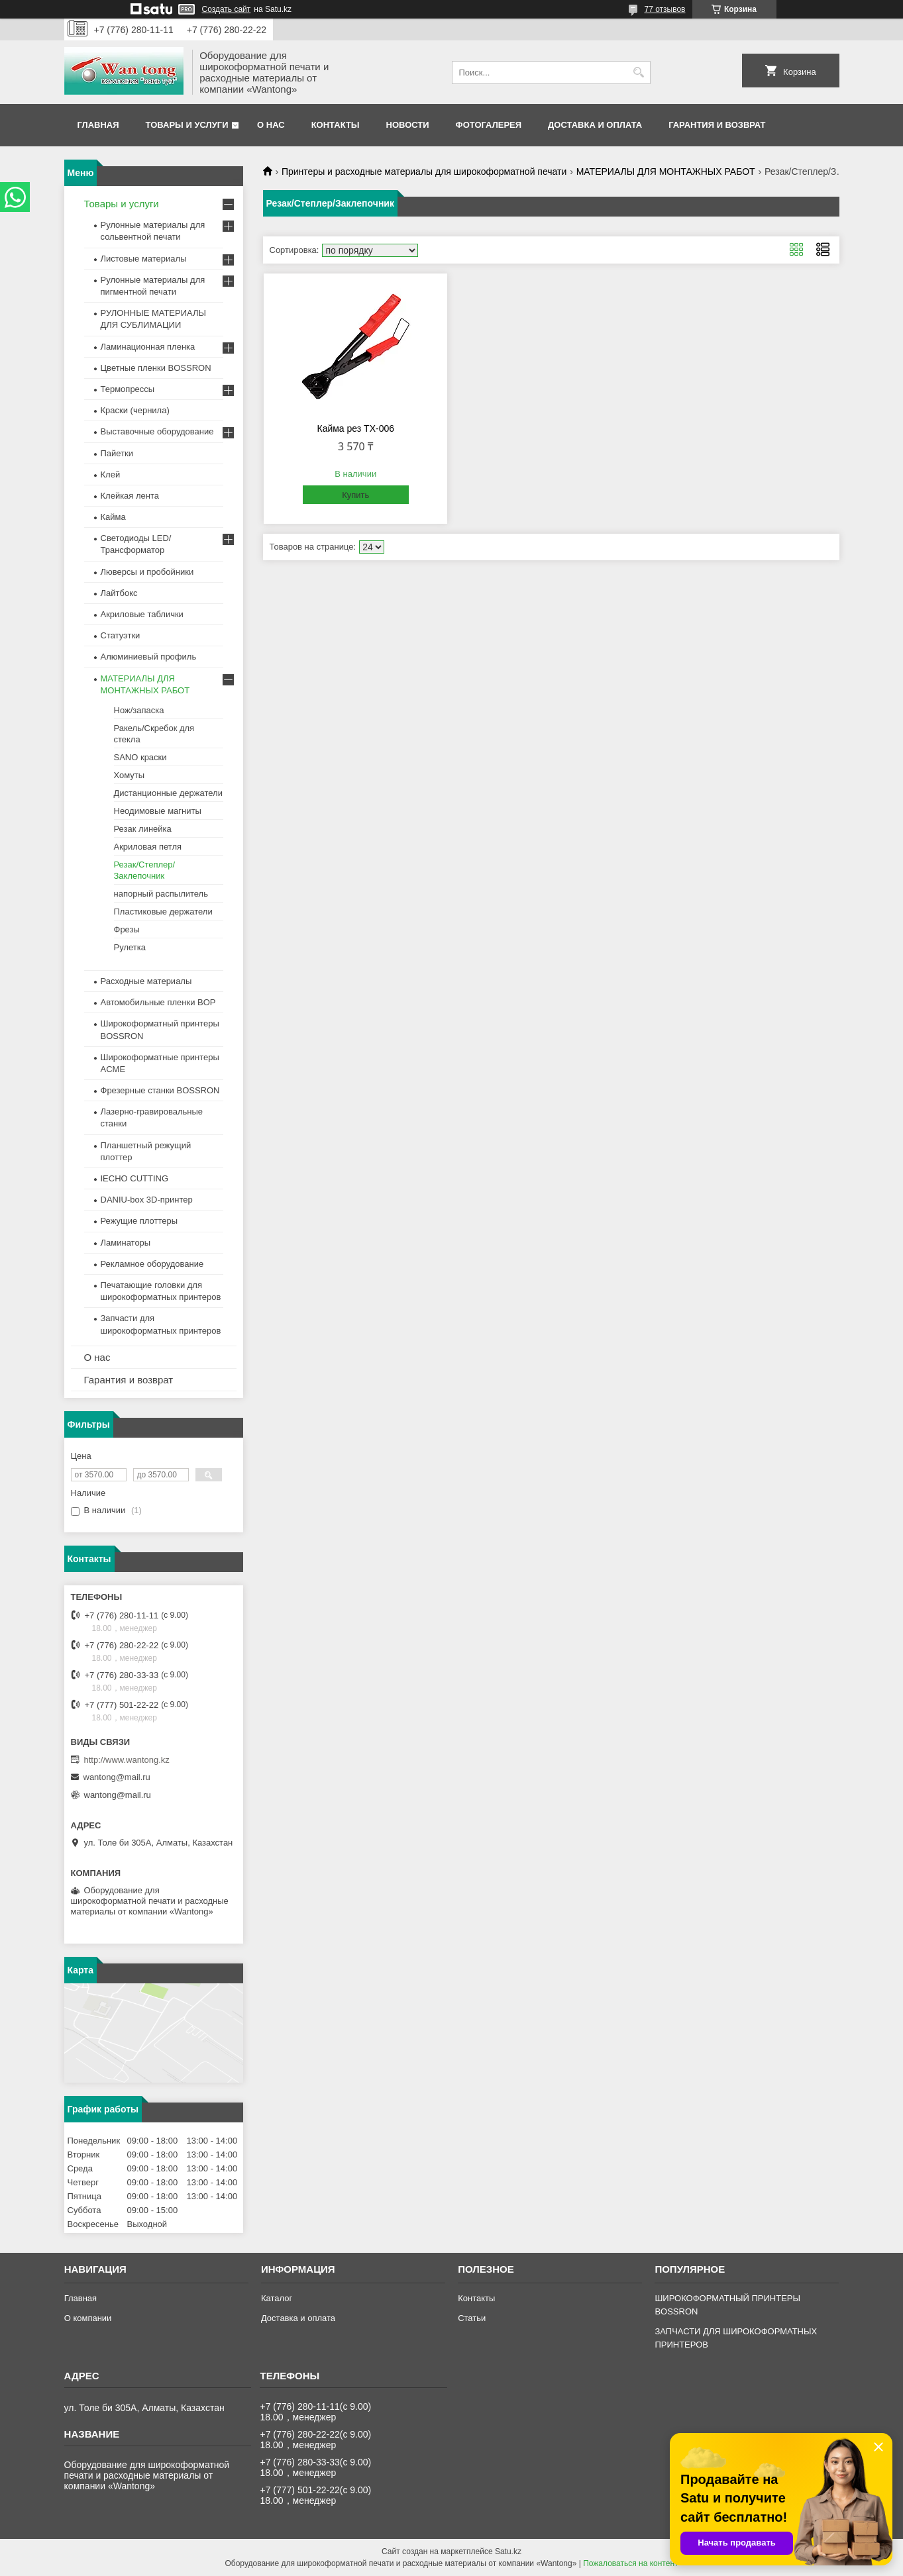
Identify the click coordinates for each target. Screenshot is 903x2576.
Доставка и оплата (595, 125)
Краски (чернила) (135, 410)
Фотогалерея (489, 125)
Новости (407, 125)
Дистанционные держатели (168, 793)
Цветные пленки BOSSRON (156, 368)
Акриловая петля (148, 847)
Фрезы (127, 929)
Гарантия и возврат (716, 125)
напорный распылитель (161, 894)
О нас (271, 125)
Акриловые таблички (142, 614)
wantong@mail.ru (116, 1777)
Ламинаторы (126, 1243)
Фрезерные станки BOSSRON (160, 1090)
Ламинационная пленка (148, 347)
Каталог (276, 2298)
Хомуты (129, 775)
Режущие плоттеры (139, 1221)
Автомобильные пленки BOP (158, 1002)
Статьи (472, 2318)
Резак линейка (143, 829)
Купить (355, 495)
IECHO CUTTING (135, 1178)
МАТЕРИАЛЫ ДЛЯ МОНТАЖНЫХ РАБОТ (665, 171)
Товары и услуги (187, 125)
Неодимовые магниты (157, 811)
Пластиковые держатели (163, 911)
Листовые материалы (144, 259)
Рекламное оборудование (152, 1264)
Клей (111, 474)
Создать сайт (226, 9)
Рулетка (130, 947)
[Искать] (639, 72)
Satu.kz (508, 2551)
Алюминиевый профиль (149, 657)
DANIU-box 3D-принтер (147, 1200)
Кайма (113, 517)
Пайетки (117, 453)
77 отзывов (664, 9)
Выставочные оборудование (157, 431)
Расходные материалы (146, 981)
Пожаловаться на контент (630, 2563)
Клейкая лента (130, 496)
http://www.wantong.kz (127, 1760)
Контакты (335, 125)
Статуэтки (120, 635)
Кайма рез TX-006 (355, 428)
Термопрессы (128, 389)
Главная (98, 125)
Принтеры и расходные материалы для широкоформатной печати (424, 171)
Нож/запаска (139, 710)
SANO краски (140, 757)
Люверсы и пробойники (147, 572)
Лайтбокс (119, 593)
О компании (88, 2318)
